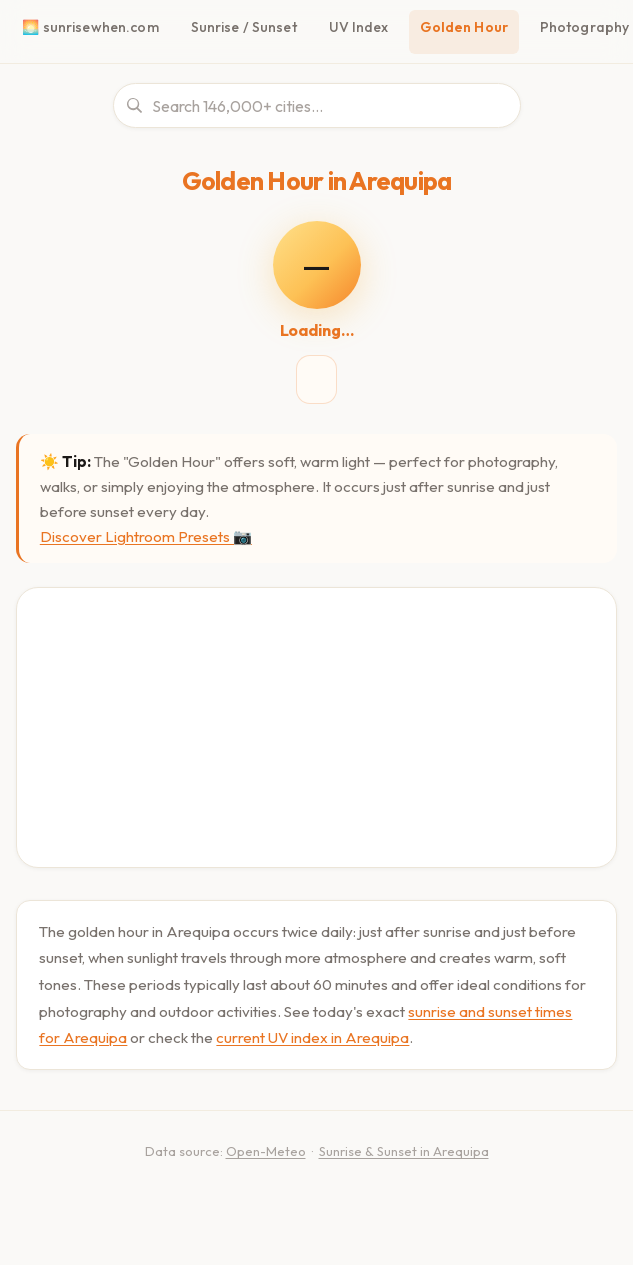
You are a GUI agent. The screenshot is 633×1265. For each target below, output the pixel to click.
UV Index (359, 27)
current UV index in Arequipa (312, 1037)
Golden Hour (464, 27)
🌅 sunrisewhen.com (90, 27)
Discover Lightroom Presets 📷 (146, 536)
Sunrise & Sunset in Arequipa (404, 1151)
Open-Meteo (266, 1151)
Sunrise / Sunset (244, 27)
